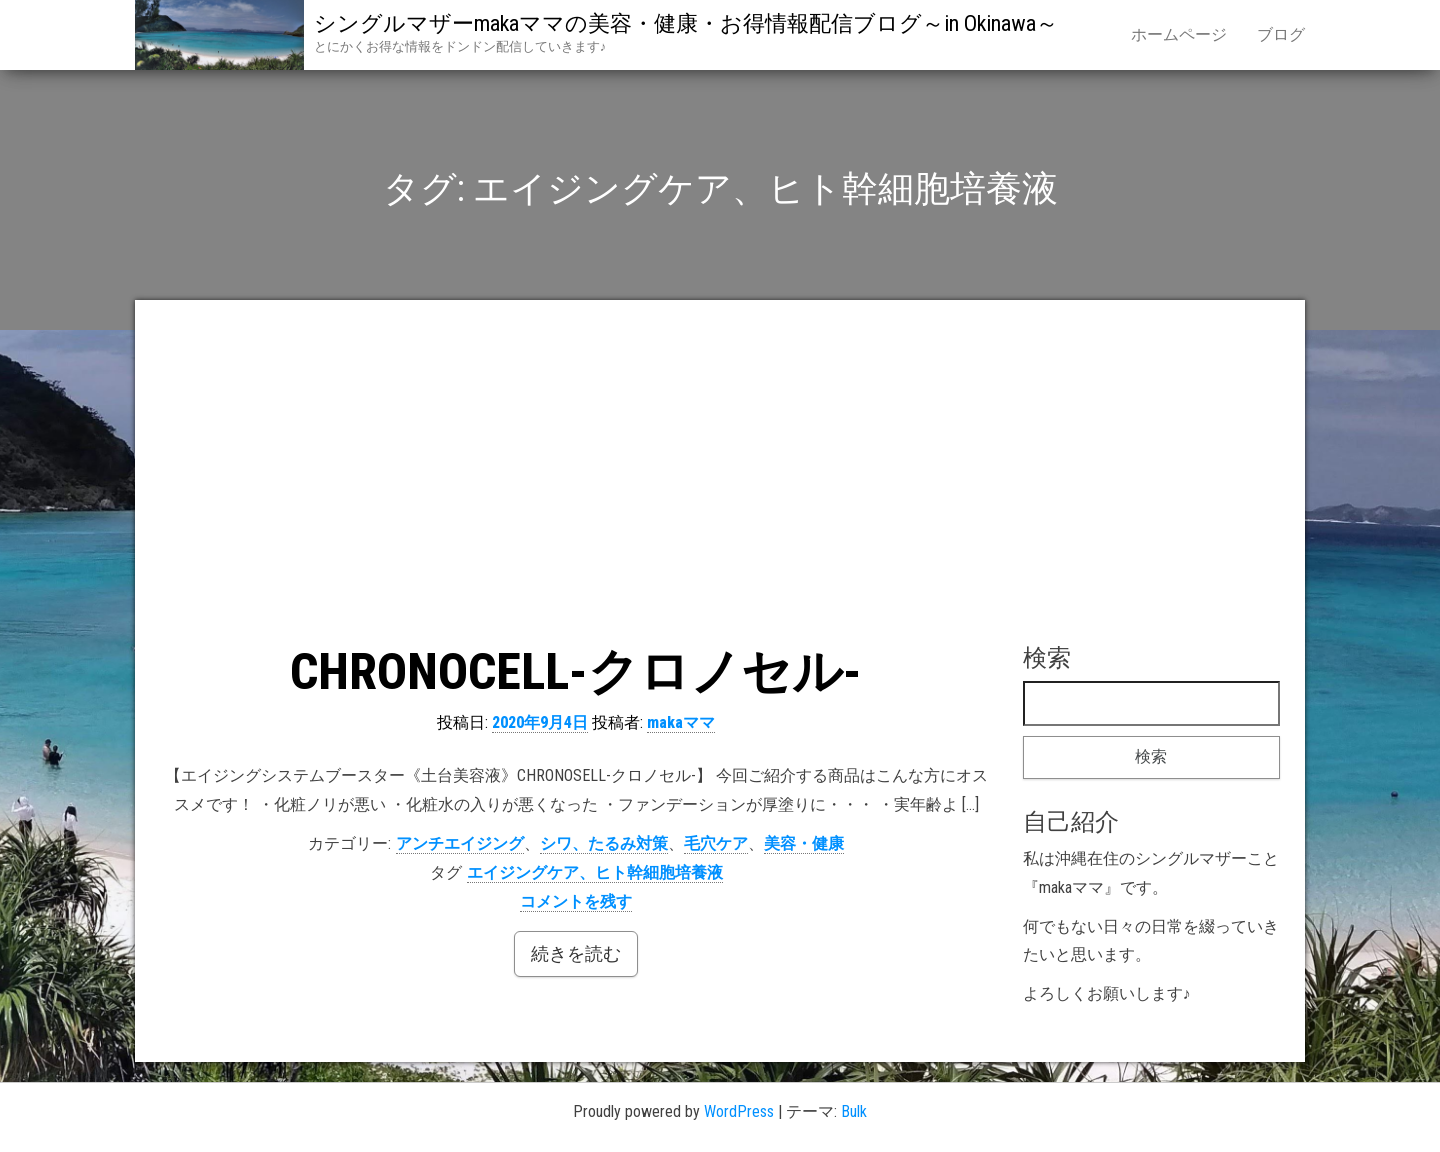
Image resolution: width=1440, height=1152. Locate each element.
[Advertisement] (720, 475)
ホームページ (1179, 34)
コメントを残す (576, 901)
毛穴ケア (716, 843)
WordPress (739, 1111)
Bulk (854, 1111)
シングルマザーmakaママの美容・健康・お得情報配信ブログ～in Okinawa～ (686, 23)
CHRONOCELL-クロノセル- (576, 672)
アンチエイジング (460, 843)
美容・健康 (804, 843)
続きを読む (576, 953)
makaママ (681, 722)
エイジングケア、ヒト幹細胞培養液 (595, 872)
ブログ (1281, 34)
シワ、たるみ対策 (604, 843)
